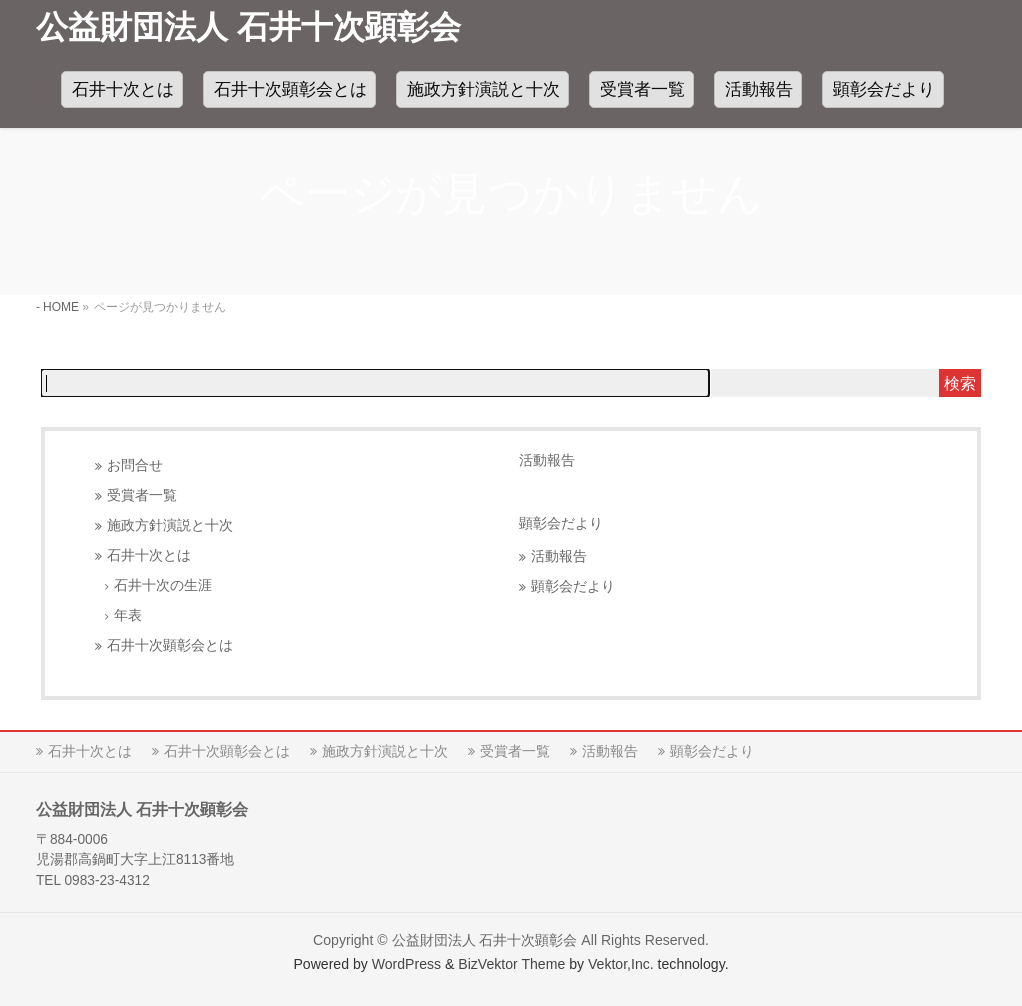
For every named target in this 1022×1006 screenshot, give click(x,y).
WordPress (406, 964)
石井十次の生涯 (163, 585)
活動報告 (547, 460)
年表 (128, 615)
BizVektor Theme (511, 964)
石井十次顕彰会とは (170, 645)
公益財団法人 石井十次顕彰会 (248, 27)
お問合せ (135, 465)
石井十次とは (149, 555)
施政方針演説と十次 (170, 525)
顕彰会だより (573, 586)
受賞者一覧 (142, 495)
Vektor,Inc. (621, 964)
